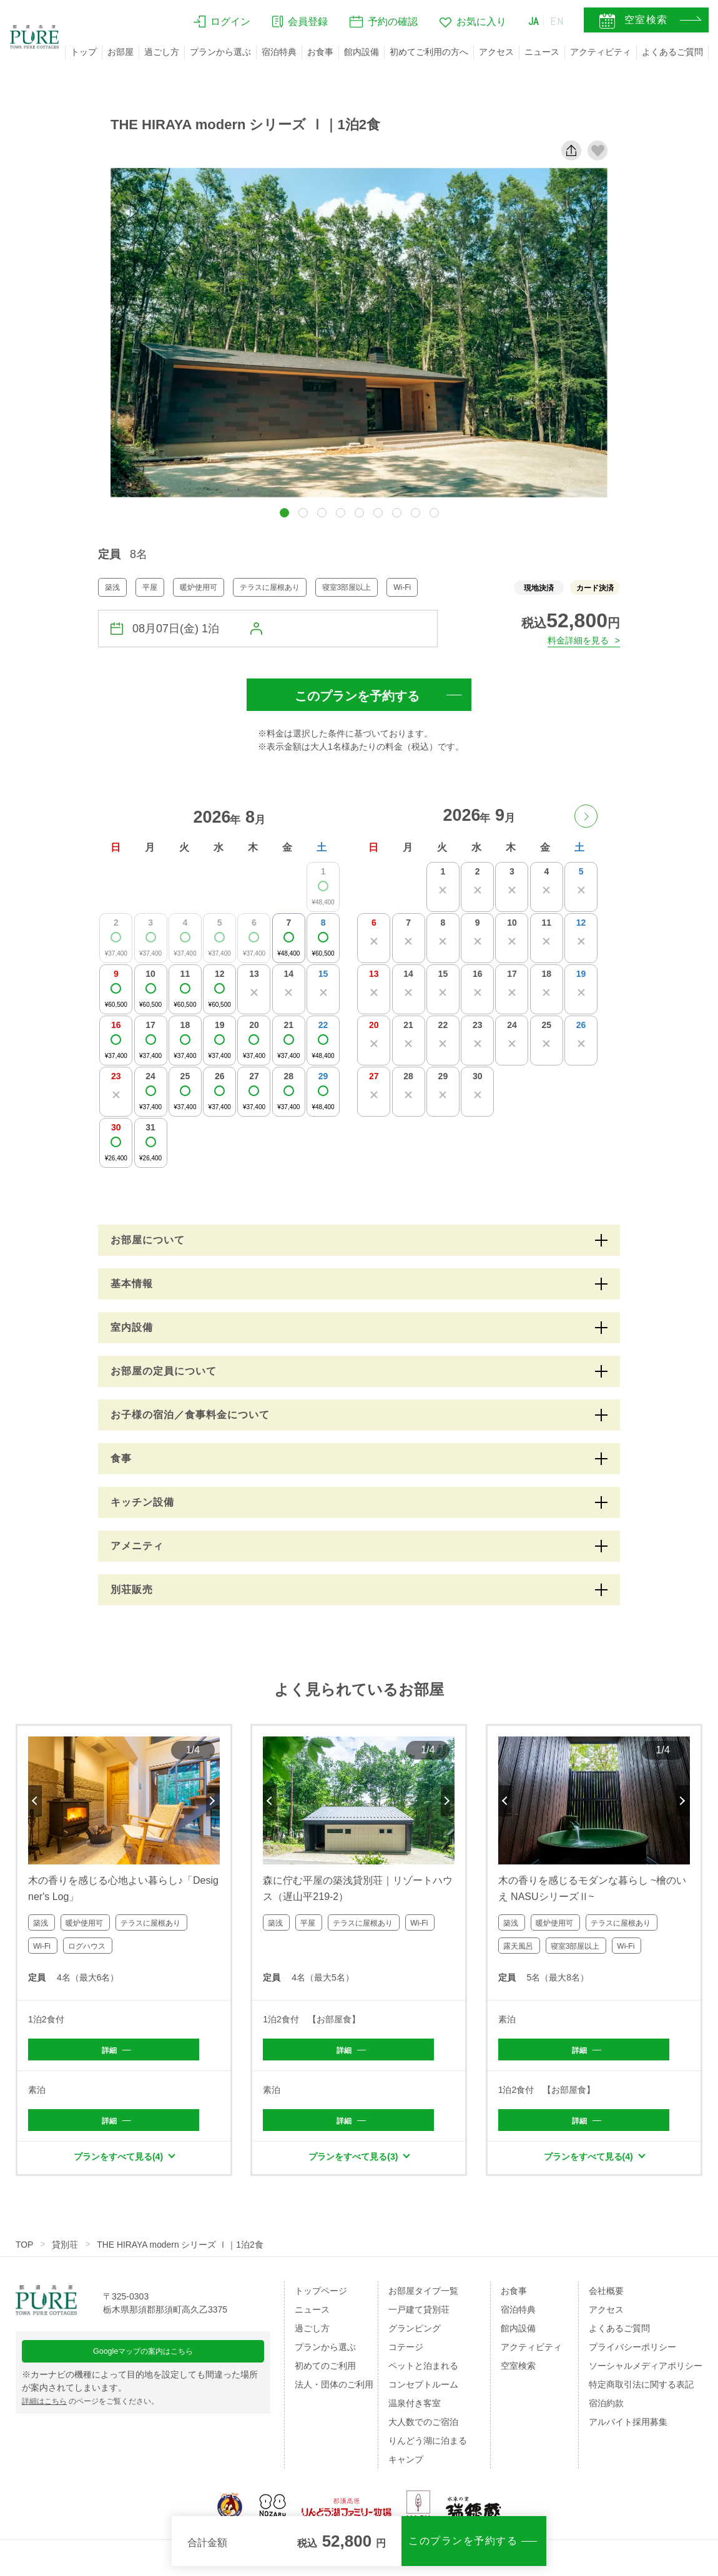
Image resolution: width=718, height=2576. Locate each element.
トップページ (321, 2296)
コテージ (405, 2352)
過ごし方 (161, 52)
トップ (84, 52)
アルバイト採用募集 (628, 2427)
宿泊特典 (279, 52)
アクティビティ (600, 52)
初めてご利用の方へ (429, 52)
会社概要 (606, 2296)
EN (556, 23)
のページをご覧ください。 (102, 2414)
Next (213, 1800)
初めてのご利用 (325, 2371)
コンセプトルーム (423, 2389)
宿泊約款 (606, 2408)
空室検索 (518, 2371)
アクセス (496, 52)
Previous (35, 1800)
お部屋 (120, 52)
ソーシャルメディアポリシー (645, 2371)
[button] (284, 512)
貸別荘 (65, 2250)
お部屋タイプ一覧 (423, 2296)
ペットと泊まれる (423, 2371)
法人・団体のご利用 (334, 2389)
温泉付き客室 (414, 2408)
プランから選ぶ (220, 52)
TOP (25, 2250)
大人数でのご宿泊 (423, 2427)
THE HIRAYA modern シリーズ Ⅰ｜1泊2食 (181, 2250)
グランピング (414, 2333)
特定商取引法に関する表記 (641, 2389)
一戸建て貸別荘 (419, 2314)
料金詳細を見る (573, 639)
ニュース (541, 52)
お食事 (320, 52)
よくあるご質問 (672, 52)
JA (530, 23)
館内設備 (361, 52)
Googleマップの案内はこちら (143, 2362)
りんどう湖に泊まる (427, 2446)
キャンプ (405, 2464)
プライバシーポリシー (632, 2352)
